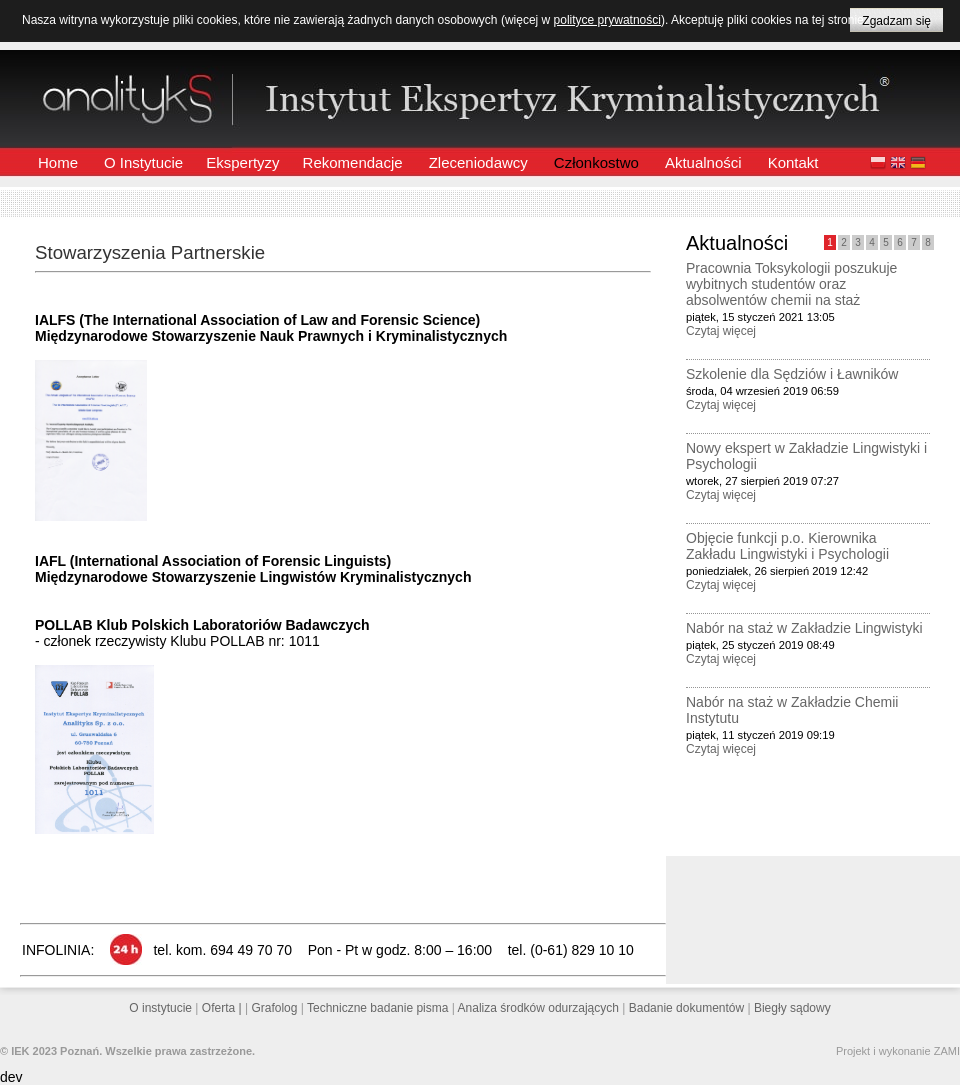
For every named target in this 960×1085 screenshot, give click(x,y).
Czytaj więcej (721, 331)
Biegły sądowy (792, 1008)
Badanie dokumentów (688, 1008)
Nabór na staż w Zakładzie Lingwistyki (804, 628)
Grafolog (275, 1008)
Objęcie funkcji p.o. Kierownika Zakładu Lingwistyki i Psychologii (787, 546)
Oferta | (223, 1008)
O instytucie (162, 1008)
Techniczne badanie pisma (379, 1008)
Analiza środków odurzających (540, 1008)
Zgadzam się (896, 21)
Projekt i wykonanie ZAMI (898, 1051)
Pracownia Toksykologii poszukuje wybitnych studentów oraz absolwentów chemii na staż (791, 284)
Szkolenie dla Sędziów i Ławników (792, 374)
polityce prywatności (607, 20)
